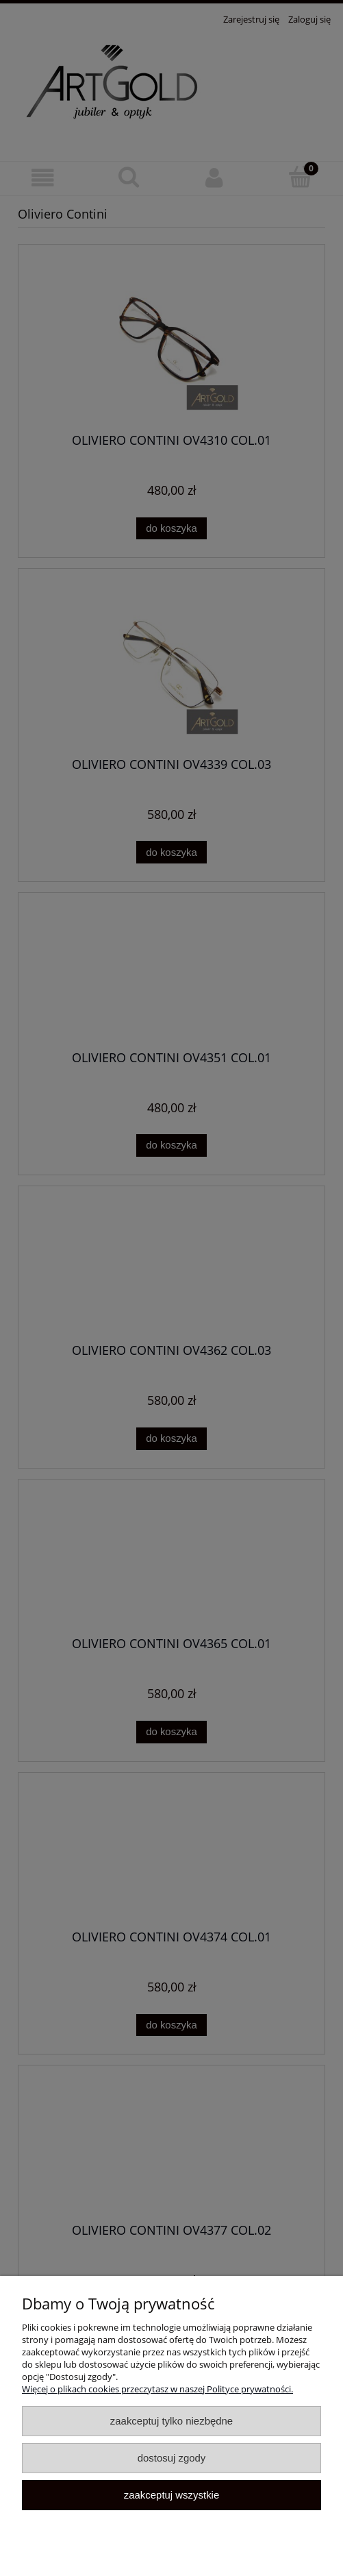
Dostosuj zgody (172, 2458)
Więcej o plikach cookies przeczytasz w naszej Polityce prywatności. (157, 2389)
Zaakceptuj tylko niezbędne (171, 2421)
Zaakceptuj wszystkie (171, 2495)
